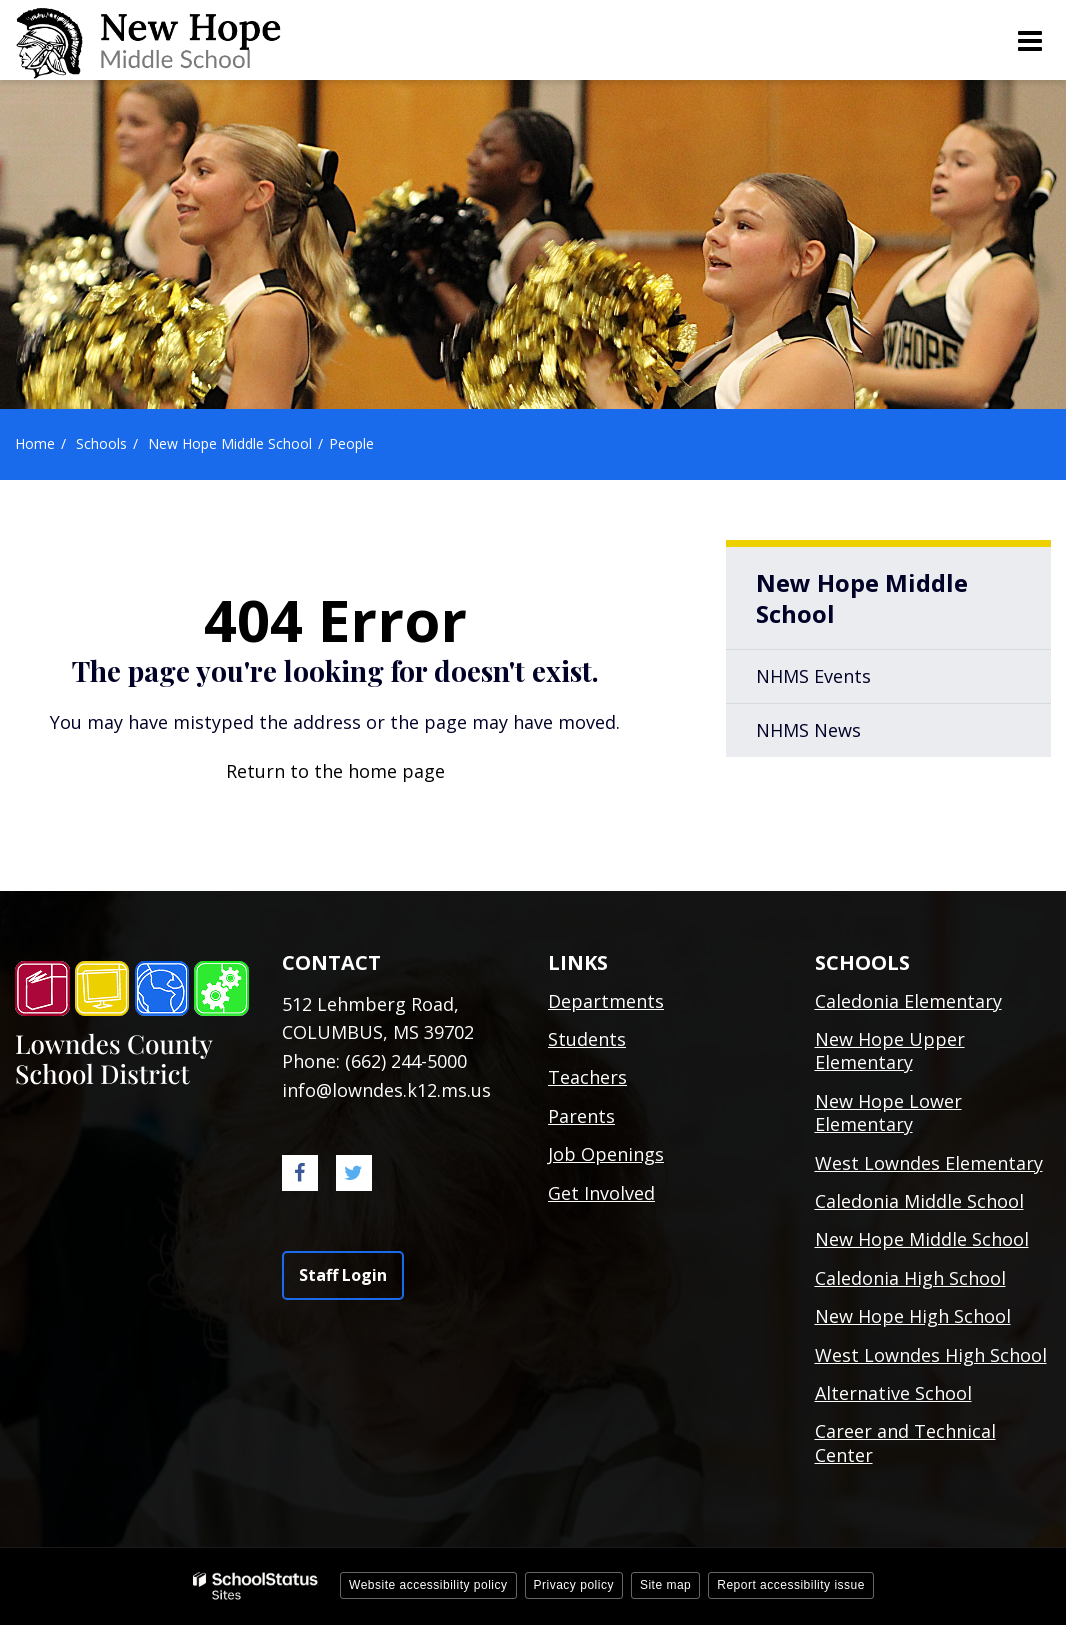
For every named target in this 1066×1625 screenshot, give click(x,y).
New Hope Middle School (230, 443)
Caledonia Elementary (908, 1001)
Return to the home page (335, 771)
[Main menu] (1029, 40)
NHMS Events (813, 676)
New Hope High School (913, 1316)
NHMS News (808, 730)
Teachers (587, 1077)
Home (35, 443)
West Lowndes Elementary (929, 1163)
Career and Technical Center (905, 1442)
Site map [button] (665, 1585)
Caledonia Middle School (919, 1201)
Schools (101, 443)
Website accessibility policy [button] (428, 1585)
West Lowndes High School (931, 1355)
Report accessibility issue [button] (791, 1585)
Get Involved (601, 1193)
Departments (606, 1001)
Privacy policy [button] (574, 1585)
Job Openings (606, 1154)
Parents (581, 1116)
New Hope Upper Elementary (890, 1050)
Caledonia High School (910, 1278)
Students (587, 1039)
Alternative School (893, 1393)
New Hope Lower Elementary (888, 1112)
